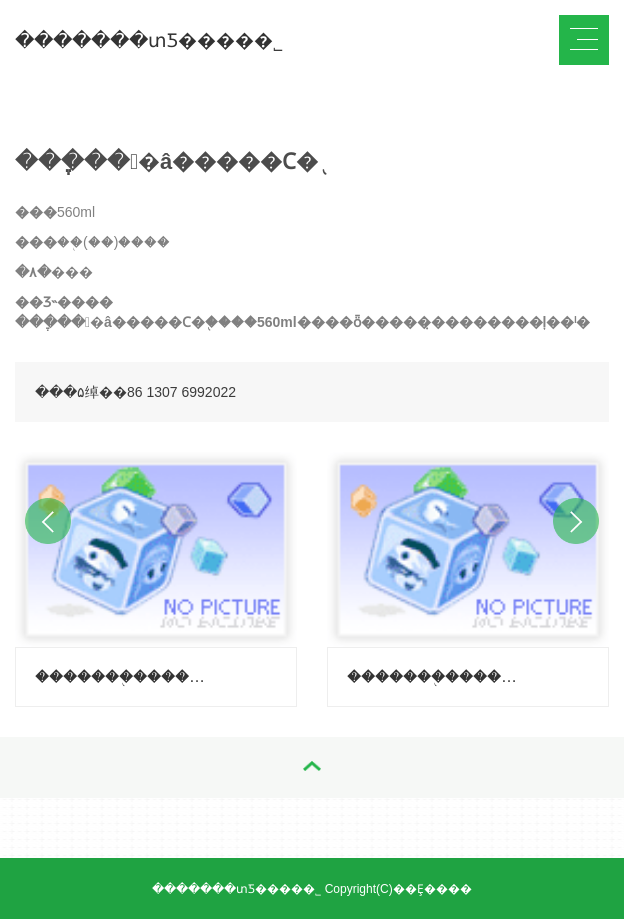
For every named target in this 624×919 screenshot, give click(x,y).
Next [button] (576, 521)
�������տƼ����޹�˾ (149, 40)
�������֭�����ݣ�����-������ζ (432, 676)
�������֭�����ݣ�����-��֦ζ (120, 676)
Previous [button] (48, 521)
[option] (156, 574)
